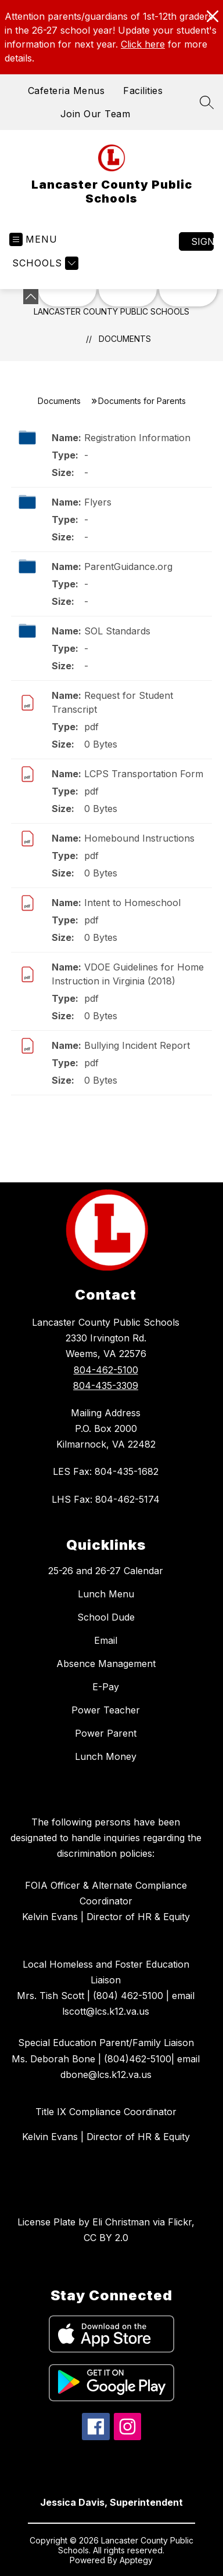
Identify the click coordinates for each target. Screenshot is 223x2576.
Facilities (143, 90)
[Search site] (207, 102)
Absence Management (106, 1663)
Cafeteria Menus (66, 90)
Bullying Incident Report (137, 1045)
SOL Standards (117, 631)
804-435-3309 (105, 1385)
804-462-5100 (106, 1370)
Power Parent (105, 1733)
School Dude (106, 1617)
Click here (143, 44)
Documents (125, 339)
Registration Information (137, 437)
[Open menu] (33, 239)
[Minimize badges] (30, 296)
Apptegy (136, 2560)
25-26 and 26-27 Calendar (105, 1570)
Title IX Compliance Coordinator (106, 2111)
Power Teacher (105, 1710)
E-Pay (105, 1687)
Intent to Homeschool (132, 902)
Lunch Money (105, 1756)
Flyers (98, 502)
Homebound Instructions (139, 838)
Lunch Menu (106, 1594)
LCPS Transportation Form (143, 774)
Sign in (202, 241)
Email (105, 1640)
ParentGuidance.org (128, 566)
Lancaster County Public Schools (111, 311)
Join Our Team (95, 114)
